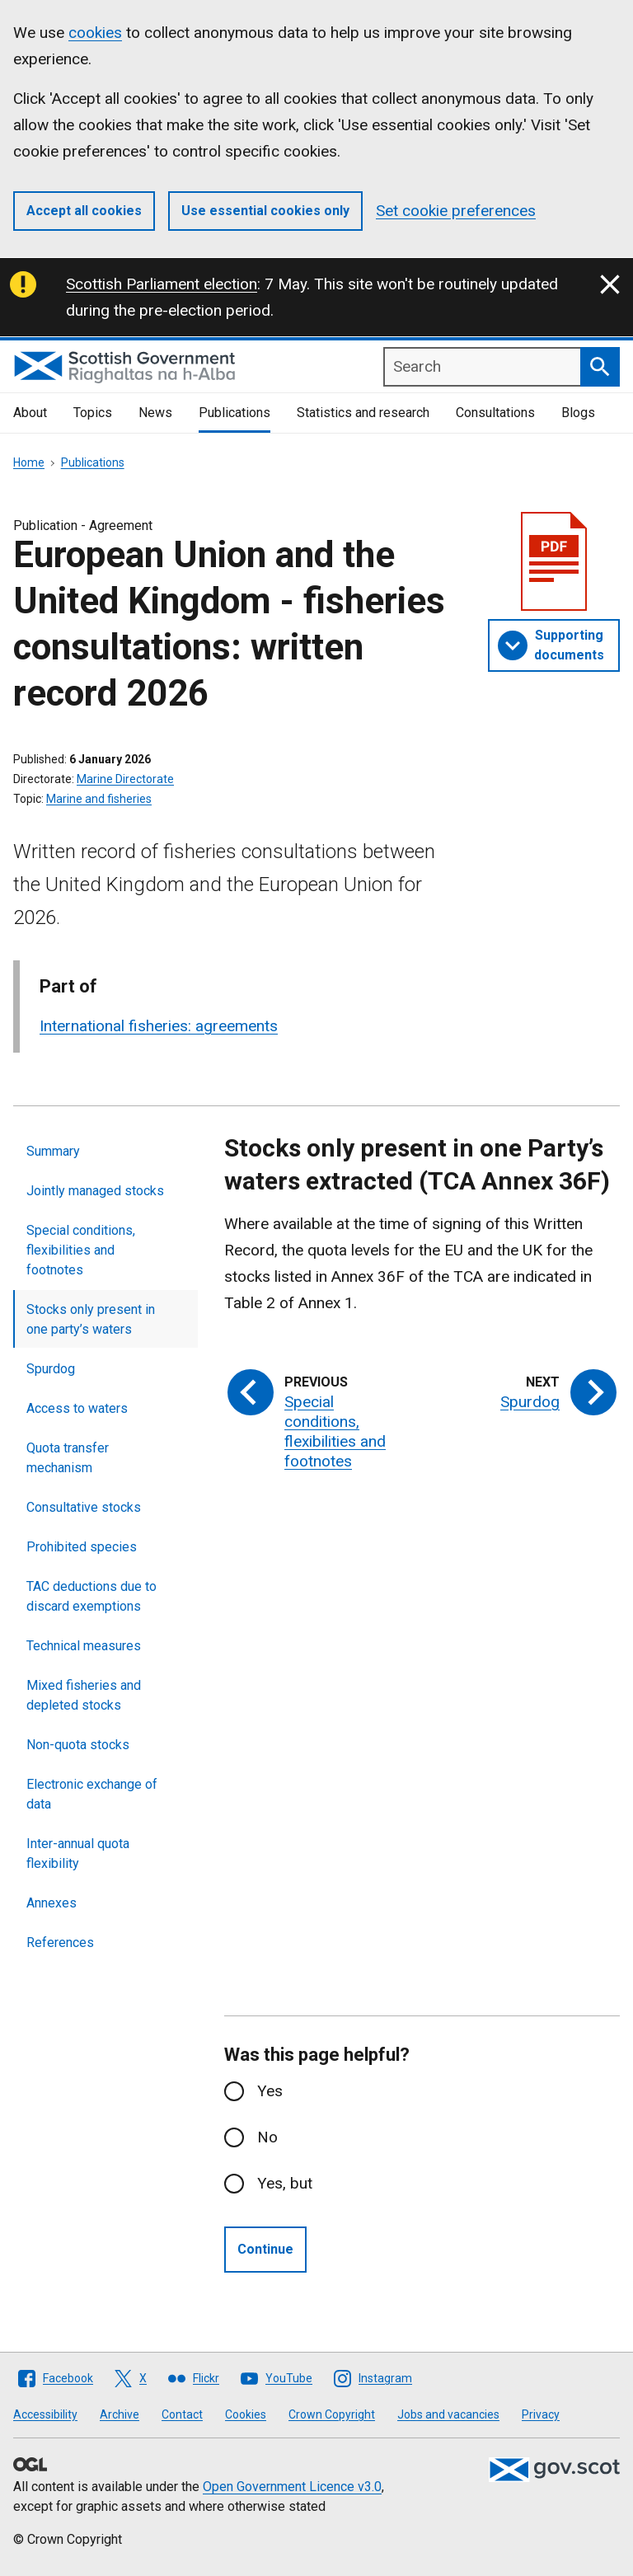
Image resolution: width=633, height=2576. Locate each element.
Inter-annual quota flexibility (77, 1853)
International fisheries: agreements (159, 1025)
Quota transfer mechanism (67, 1458)
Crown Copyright (331, 2414)
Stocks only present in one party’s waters (90, 1319)
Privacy (541, 2414)
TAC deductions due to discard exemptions (91, 1596)
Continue (265, 2249)
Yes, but (284, 2183)
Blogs (578, 412)
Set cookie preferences (456, 210)
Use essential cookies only (265, 210)
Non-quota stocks (77, 1745)
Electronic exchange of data (91, 1794)
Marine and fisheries (99, 798)
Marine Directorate (125, 779)
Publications (234, 412)
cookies (95, 32)
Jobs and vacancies (448, 2414)
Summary (53, 1151)
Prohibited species (81, 1547)
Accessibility (45, 2414)
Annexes (51, 1903)
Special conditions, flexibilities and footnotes (80, 1250)
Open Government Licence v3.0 (292, 2486)
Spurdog (50, 1369)
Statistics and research (363, 412)
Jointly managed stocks (95, 1191)
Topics (92, 412)
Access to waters (77, 1408)
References (60, 1942)
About (30, 412)
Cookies (245, 2414)
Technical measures (83, 1646)
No (267, 2137)
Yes (270, 2090)
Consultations (495, 412)
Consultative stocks (83, 1507)
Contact (182, 2414)
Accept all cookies (84, 210)
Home (29, 462)
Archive (119, 2414)
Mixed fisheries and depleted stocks (83, 1695)
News (155, 412)
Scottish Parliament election (161, 283)
